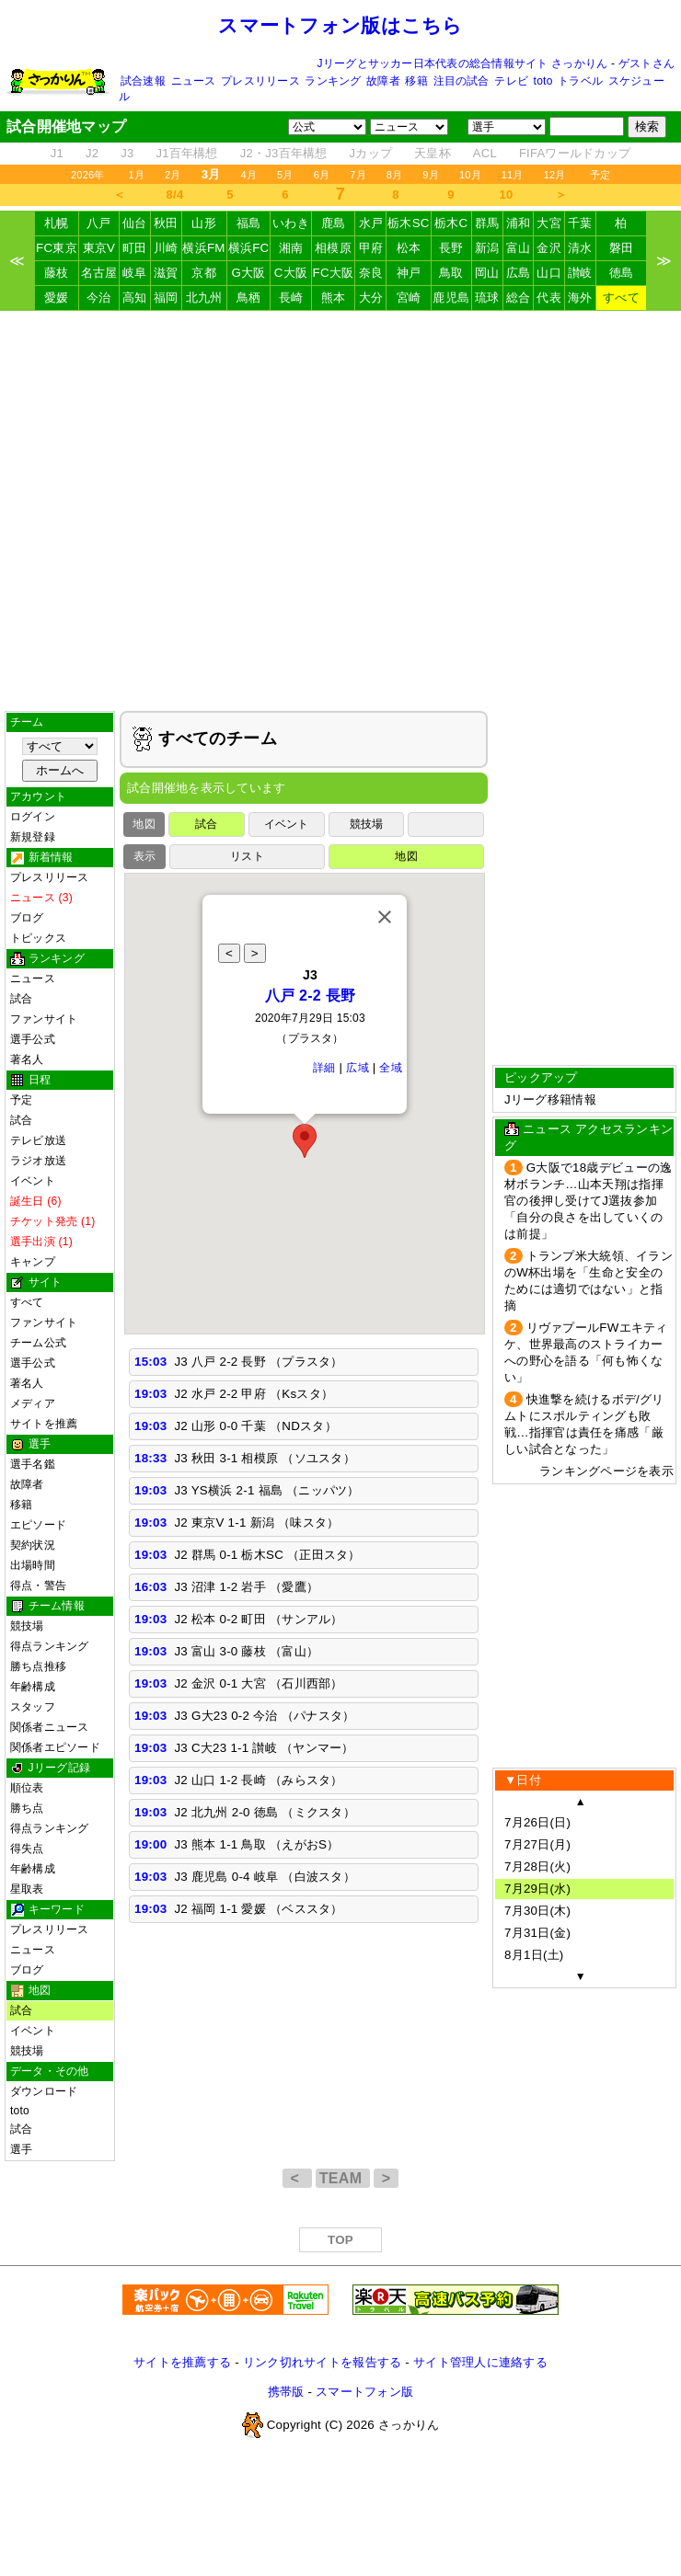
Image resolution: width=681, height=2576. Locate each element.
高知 (134, 297)
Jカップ (371, 153)
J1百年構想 (186, 153)
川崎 (166, 248)
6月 (322, 174)
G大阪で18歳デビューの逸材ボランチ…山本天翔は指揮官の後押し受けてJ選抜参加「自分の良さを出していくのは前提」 (588, 1201)
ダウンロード (43, 2091)
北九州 (204, 297)
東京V (99, 248)
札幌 (56, 223)
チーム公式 (38, 1342)
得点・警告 (38, 1585)
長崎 (291, 297)
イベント (32, 1180)
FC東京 (56, 248)
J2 (92, 153)
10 (507, 194)
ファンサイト (43, 1322)
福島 (249, 223)
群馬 (487, 223)
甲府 (371, 248)
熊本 (333, 297)
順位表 (27, 1787)
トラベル (580, 80)
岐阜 (134, 273)
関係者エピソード (55, 1747)
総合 (518, 297)
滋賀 (166, 273)
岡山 (487, 273)
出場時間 (32, 1565)
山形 (203, 223)
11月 (513, 174)
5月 (285, 174)
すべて (621, 297)
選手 (21, 2149)
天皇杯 (432, 153)
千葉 (580, 223)
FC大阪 (333, 273)
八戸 (99, 223)
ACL (485, 153)
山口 (549, 273)
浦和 (518, 223)
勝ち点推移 (38, 1666)
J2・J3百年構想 (284, 153)
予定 (600, 174)
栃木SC (408, 223)
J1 (57, 153)
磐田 (621, 248)
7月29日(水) (537, 1888)
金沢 (549, 248)
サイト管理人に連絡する (480, 2362)
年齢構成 (32, 1686)
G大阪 (248, 273)
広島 (518, 273)
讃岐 (580, 273)
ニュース (193, 80)
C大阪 (290, 273)
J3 (127, 153)
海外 (580, 297)
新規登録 (32, 836)
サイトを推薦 (43, 1423)
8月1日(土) (534, 1955)
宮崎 (409, 297)
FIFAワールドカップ (574, 153)
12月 (555, 174)
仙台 (134, 223)
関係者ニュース (49, 1727)
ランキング (333, 80)
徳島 (621, 273)
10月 (470, 174)
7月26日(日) (537, 1822)
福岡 (166, 297)
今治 (99, 297)
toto (543, 80)
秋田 (166, 223)
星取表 (27, 1889)
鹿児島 (451, 297)
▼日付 (522, 1780)
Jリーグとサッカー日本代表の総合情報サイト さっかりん (462, 63)
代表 (549, 297)
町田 (134, 248)
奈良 (371, 273)
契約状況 (32, 1545)
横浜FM (203, 248)
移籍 (416, 80)
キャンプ (32, 1261)
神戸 (409, 273)
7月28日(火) (537, 1866)
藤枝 (56, 273)
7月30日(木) (537, 1911)
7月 (358, 174)
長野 (451, 248)
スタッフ (32, 1706)
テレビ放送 (38, 1140)
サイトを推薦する (182, 2362)
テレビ (511, 80)
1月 (137, 174)
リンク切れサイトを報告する (322, 2362)
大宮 (549, 223)
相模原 (333, 248)
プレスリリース (260, 80)
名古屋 (99, 273)
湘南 (291, 248)
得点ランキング (49, 1646)
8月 (395, 174)
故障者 (383, 80)
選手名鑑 (32, 1464)
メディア (32, 1403)
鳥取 (451, 273)
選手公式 (32, 1039)
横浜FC (249, 248)
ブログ (27, 917)
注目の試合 (461, 80)
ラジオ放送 (38, 1160)
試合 (21, 998)
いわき (290, 223)
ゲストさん (646, 63)
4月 (249, 174)
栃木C (450, 223)
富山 (518, 248)
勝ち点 (27, 1808)
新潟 (487, 248)
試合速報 (143, 80)
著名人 (27, 1059)
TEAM (342, 2178)
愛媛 (56, 297)
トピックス (38, 938)
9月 (430, 174)
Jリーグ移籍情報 (550, 1099)
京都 (203, 273)
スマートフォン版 (364, 2392)
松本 (409, 248)
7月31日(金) (537, 1933)
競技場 (27, 1626)
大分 (371, 297)
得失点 (27, 1848)
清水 (580, 248)
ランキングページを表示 (606, 1471)
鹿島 (333, 223)
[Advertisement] (172, 510)
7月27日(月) (537, 1844)
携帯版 (286, 2392)
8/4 (175, 194)
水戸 (371, 223)
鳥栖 (249, 297)
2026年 (88, 174)
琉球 (487, 297)
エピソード (38, 1524)
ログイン (32, 816)
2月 (173, 174)
